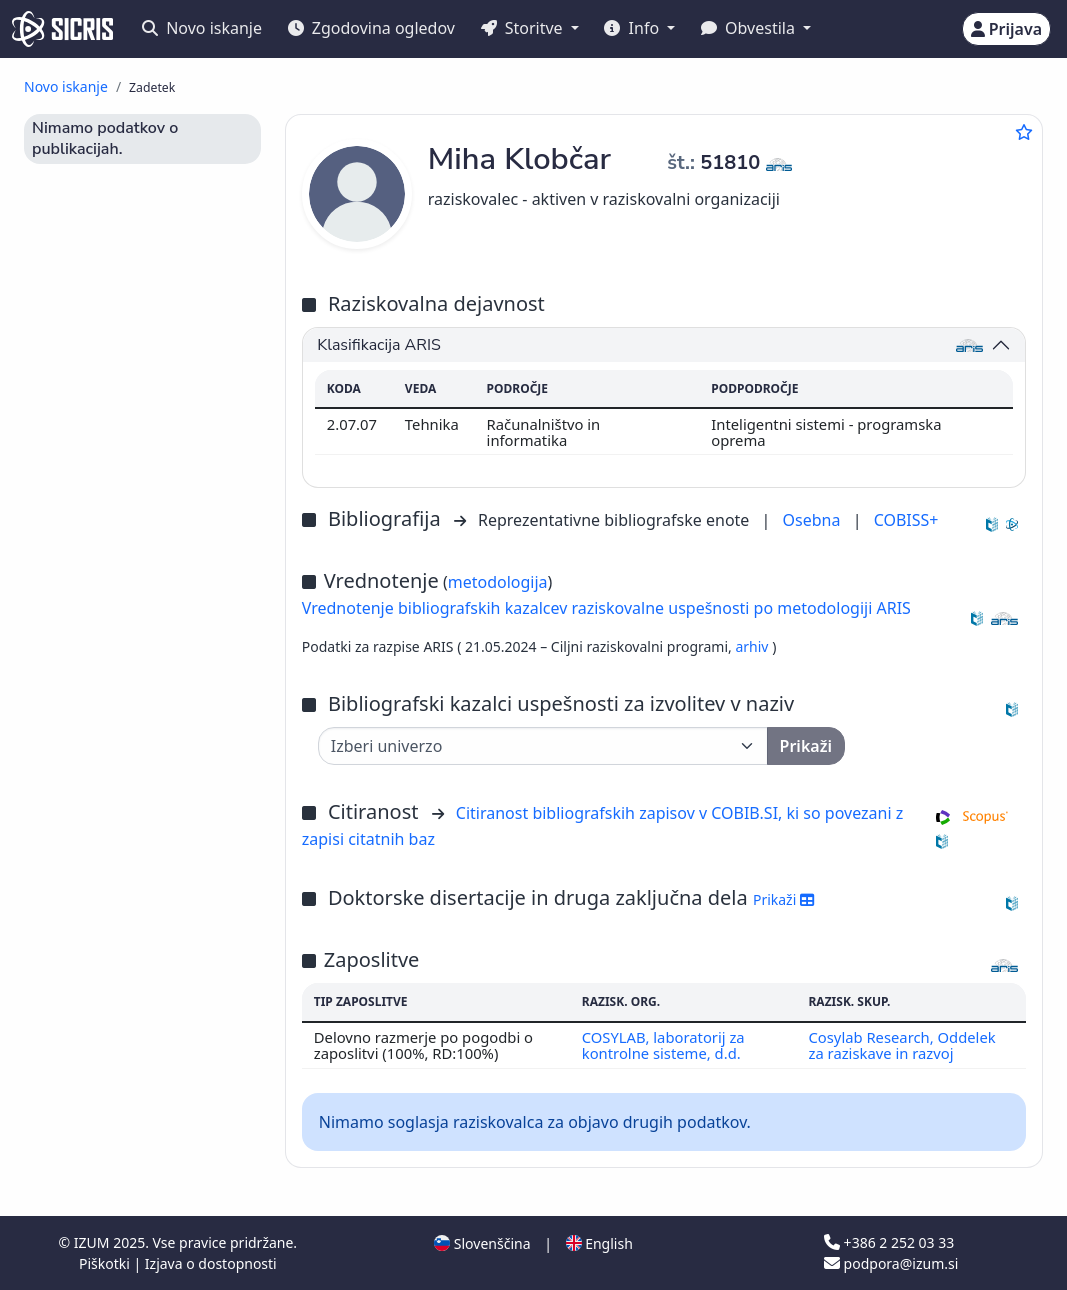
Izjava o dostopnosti (211, 1263)
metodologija (498, 582)
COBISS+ (906, 520)
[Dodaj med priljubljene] (1024, 132)
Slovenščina (482, 1243)
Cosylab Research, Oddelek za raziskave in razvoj (901, 1045)
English (599, 1243)
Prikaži (783, 899)
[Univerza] (543, 746)
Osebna (814, 520)
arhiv (753, 646)
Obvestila (750, 28)
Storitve (524, 28)
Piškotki (106, 1263)
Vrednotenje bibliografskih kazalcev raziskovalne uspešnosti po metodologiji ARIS (606, 608)
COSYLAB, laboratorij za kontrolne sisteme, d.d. (663, 1045)
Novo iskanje (202, 28)
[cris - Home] (62, 29)
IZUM (93, 1242)
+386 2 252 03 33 (889, 1242)
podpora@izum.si (891, 1263)
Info (633, 28)
